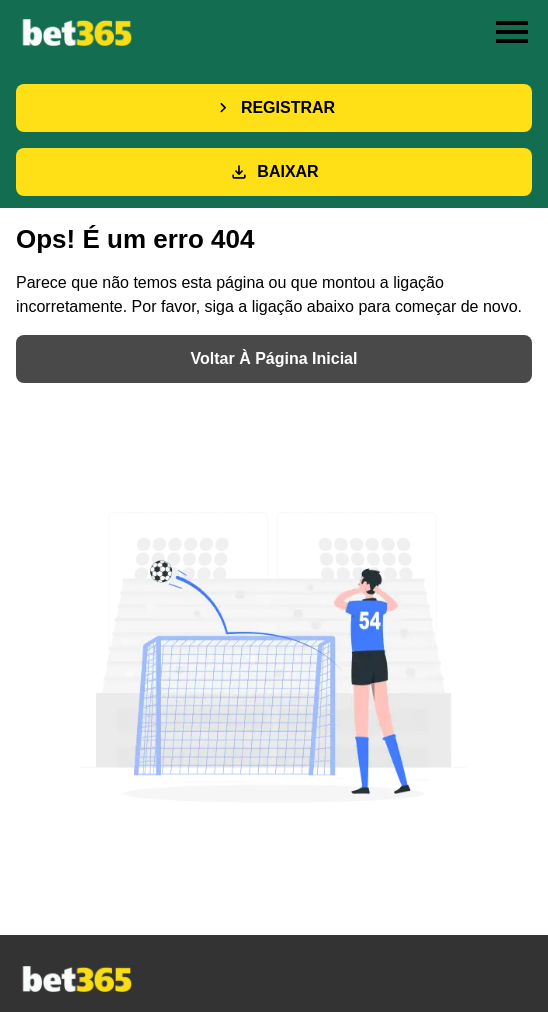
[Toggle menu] (512, 32)
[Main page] (76, 31)
